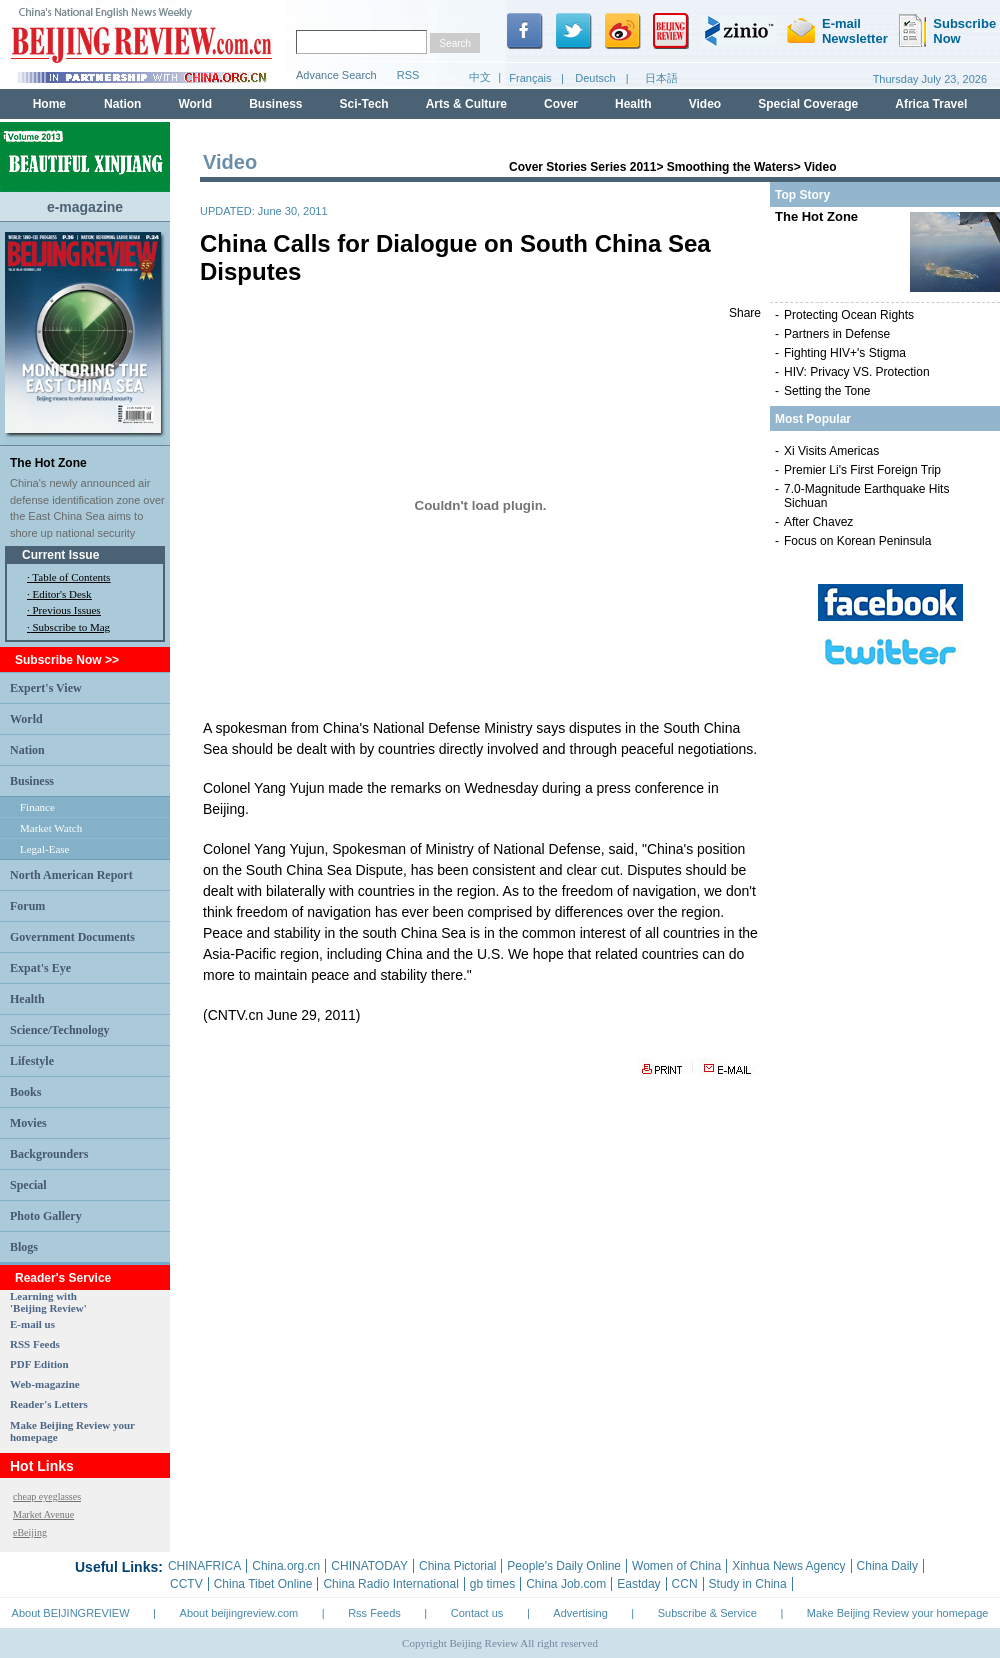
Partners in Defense (837, 334)
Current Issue (60, 555)
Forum (27, 906)
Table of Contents (71, 577)
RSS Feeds (35, 1344)
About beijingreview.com (239, 1613)
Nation (27, 750)
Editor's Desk (62, 594)
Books (25, 1092)
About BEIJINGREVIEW (71, 1613)
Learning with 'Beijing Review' (48, 1302)
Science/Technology (60, 1030)
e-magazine (85, 207)
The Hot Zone (48, 463)
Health (27, 999)
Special (28, 1185)
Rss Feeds (374, 1613)
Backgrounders (49, 1154)
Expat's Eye (40, 968)
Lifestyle (32, 1061)
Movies (28, 1123)
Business (32, 781)
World (26, 719)
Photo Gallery (46, 1216)
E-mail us (32, 1324)
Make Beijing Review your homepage (898, 1613)
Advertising (580, 1613)
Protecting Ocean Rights (849, 315)
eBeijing (30, 1532)
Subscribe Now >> (67, 660)
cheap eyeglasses (47, 1496)
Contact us (477, 1613)
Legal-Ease (44, 849)
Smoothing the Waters (730, 167)
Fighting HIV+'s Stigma (845, 353)
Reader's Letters (49, 1404)
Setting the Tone (827, 391)
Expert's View (46, 688)
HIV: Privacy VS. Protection (857, 372)
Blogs (24, 1247)
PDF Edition (39, 1364)
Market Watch (51, 828)
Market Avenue (43, 1514)
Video (820, 167)
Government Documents (72, 937)
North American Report (71, 875)
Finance (37, 807)
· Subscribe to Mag (68, 627)
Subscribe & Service (707, 1613)
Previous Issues (67, 610)
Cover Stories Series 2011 (582, 167)
